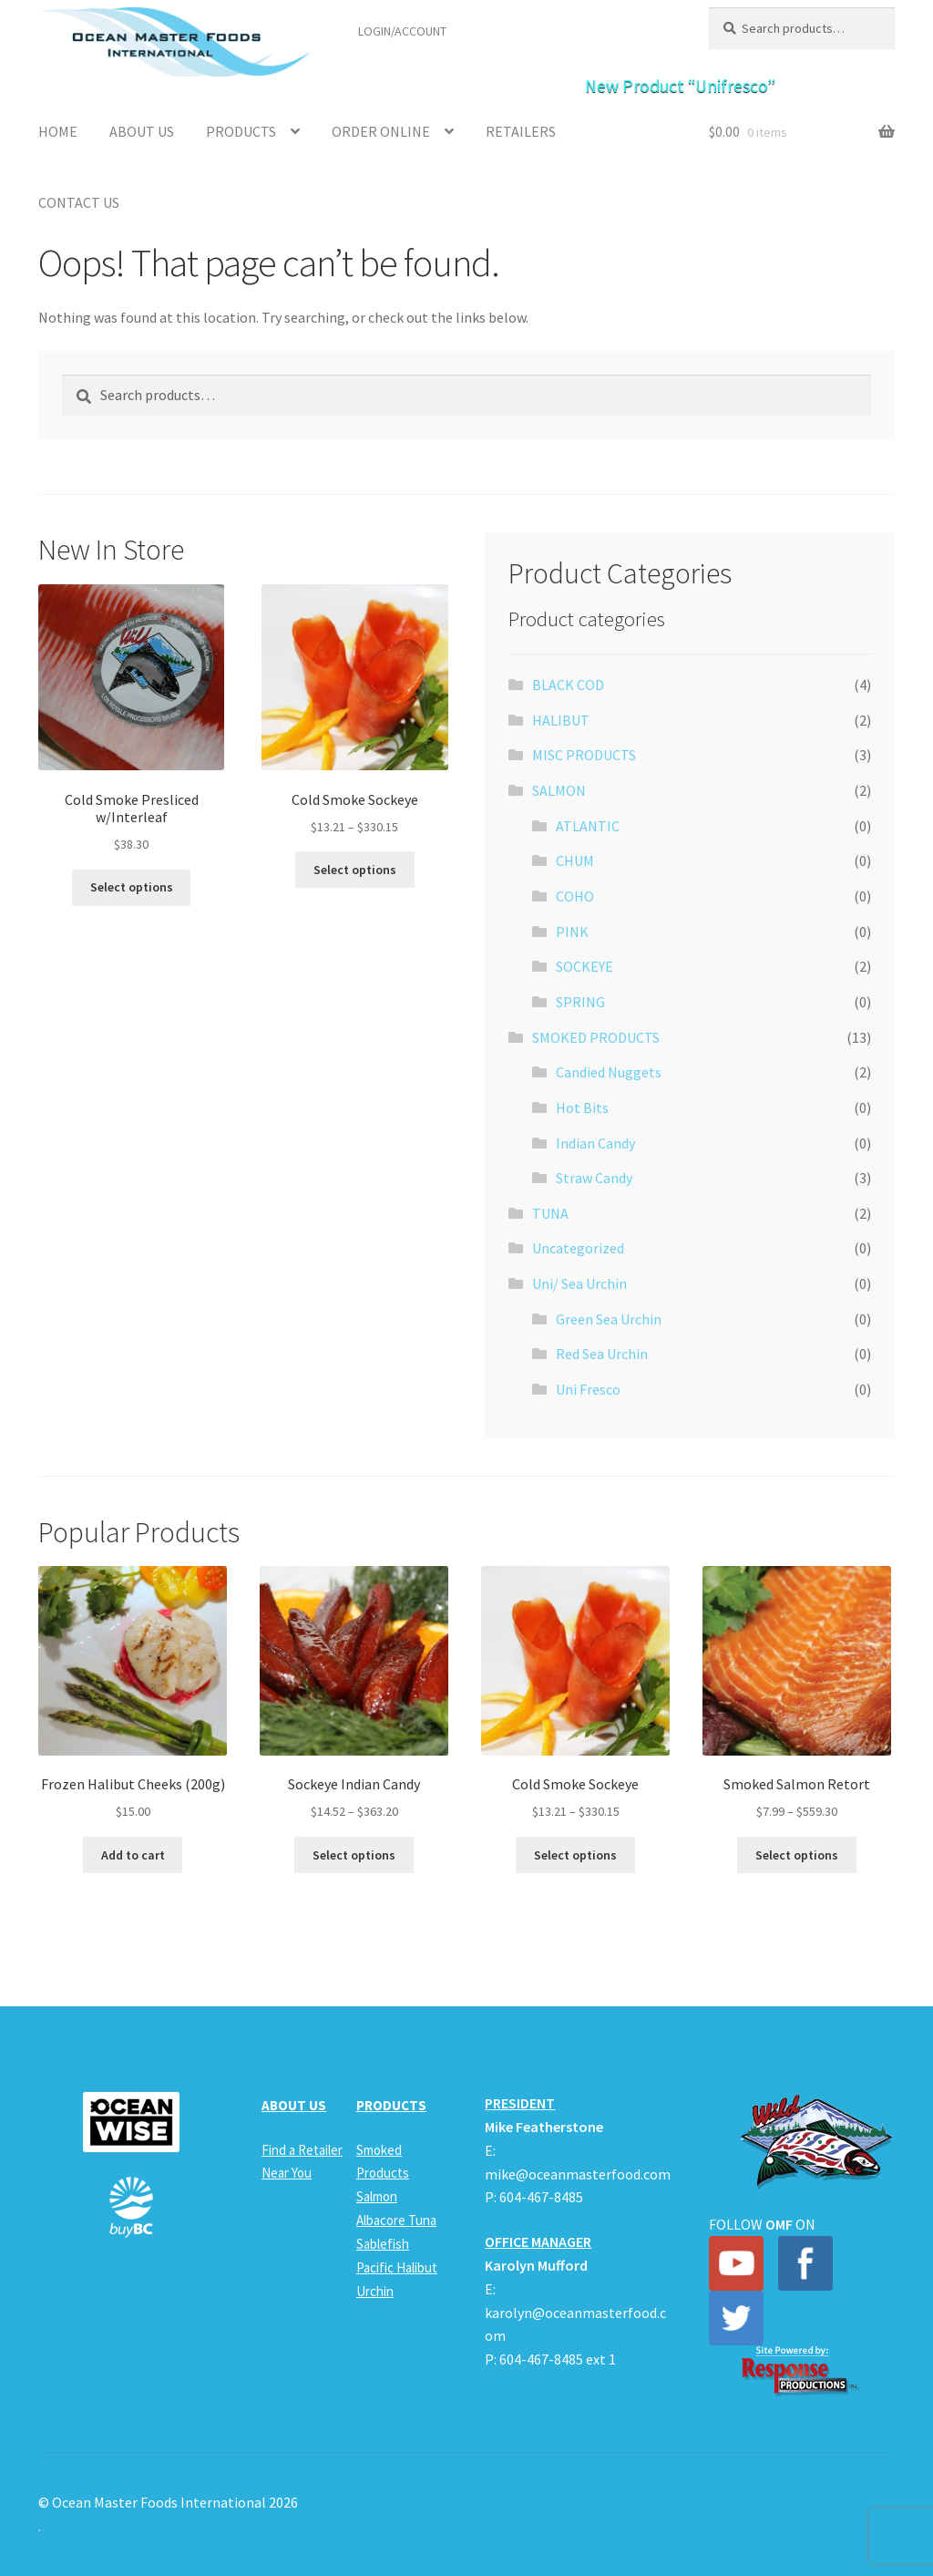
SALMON (559, 790)
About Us (141, 131)
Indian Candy (595, 1143)
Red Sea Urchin (602, 1354)
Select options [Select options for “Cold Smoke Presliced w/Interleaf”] (131, 887)
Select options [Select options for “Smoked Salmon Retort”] (796, 1855)
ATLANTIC (588, 826)
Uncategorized (578, 1248)
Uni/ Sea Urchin (579, 1283)
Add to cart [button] (133, 1855)
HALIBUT (561, 720)
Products (241, 131)
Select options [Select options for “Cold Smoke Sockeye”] (354, 869)
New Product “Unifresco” (680, 86)
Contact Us (78, 202)
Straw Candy (594, 1178)
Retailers (521, 131)
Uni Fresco (588, 1389)
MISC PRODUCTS (584, 755)
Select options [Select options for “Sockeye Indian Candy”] (354, 1855)
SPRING (580, 1002)
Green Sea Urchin (608, 1319)
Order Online (381, 131)
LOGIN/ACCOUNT (402, 31)
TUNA (550, 1213)
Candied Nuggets (608, 1072)
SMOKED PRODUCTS (596, 1037)
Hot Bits (582, 1107)
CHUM (575, 860)
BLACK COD (568, 684)
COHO (575, 896)
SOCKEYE (584, 966)
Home (57, 131)
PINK (572, 931)
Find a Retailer (510, 31)
